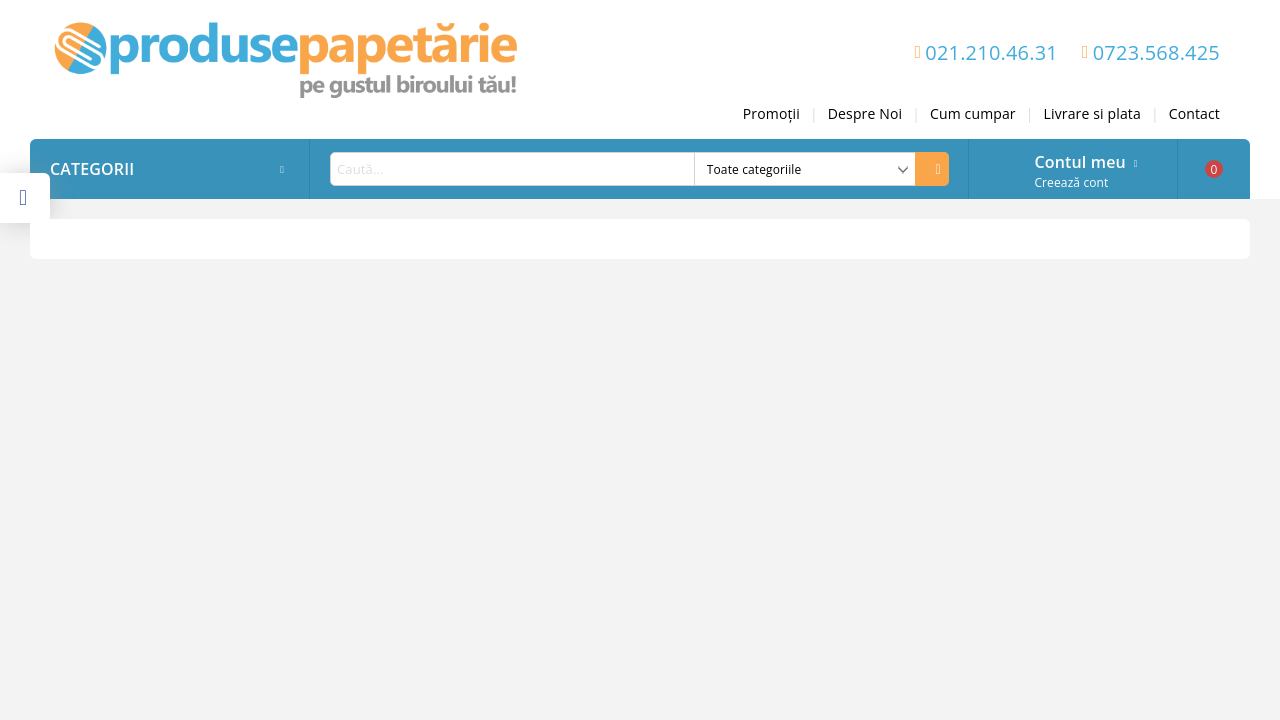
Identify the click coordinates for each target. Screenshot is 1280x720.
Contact (1194, 113)
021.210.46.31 (991, 52)
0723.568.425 (1156, 52)
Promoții (771, 113)
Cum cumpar (973, 113)
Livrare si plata (1092, 113)
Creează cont (1071, 182)
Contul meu (1079, 160)
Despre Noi (865, 113)
